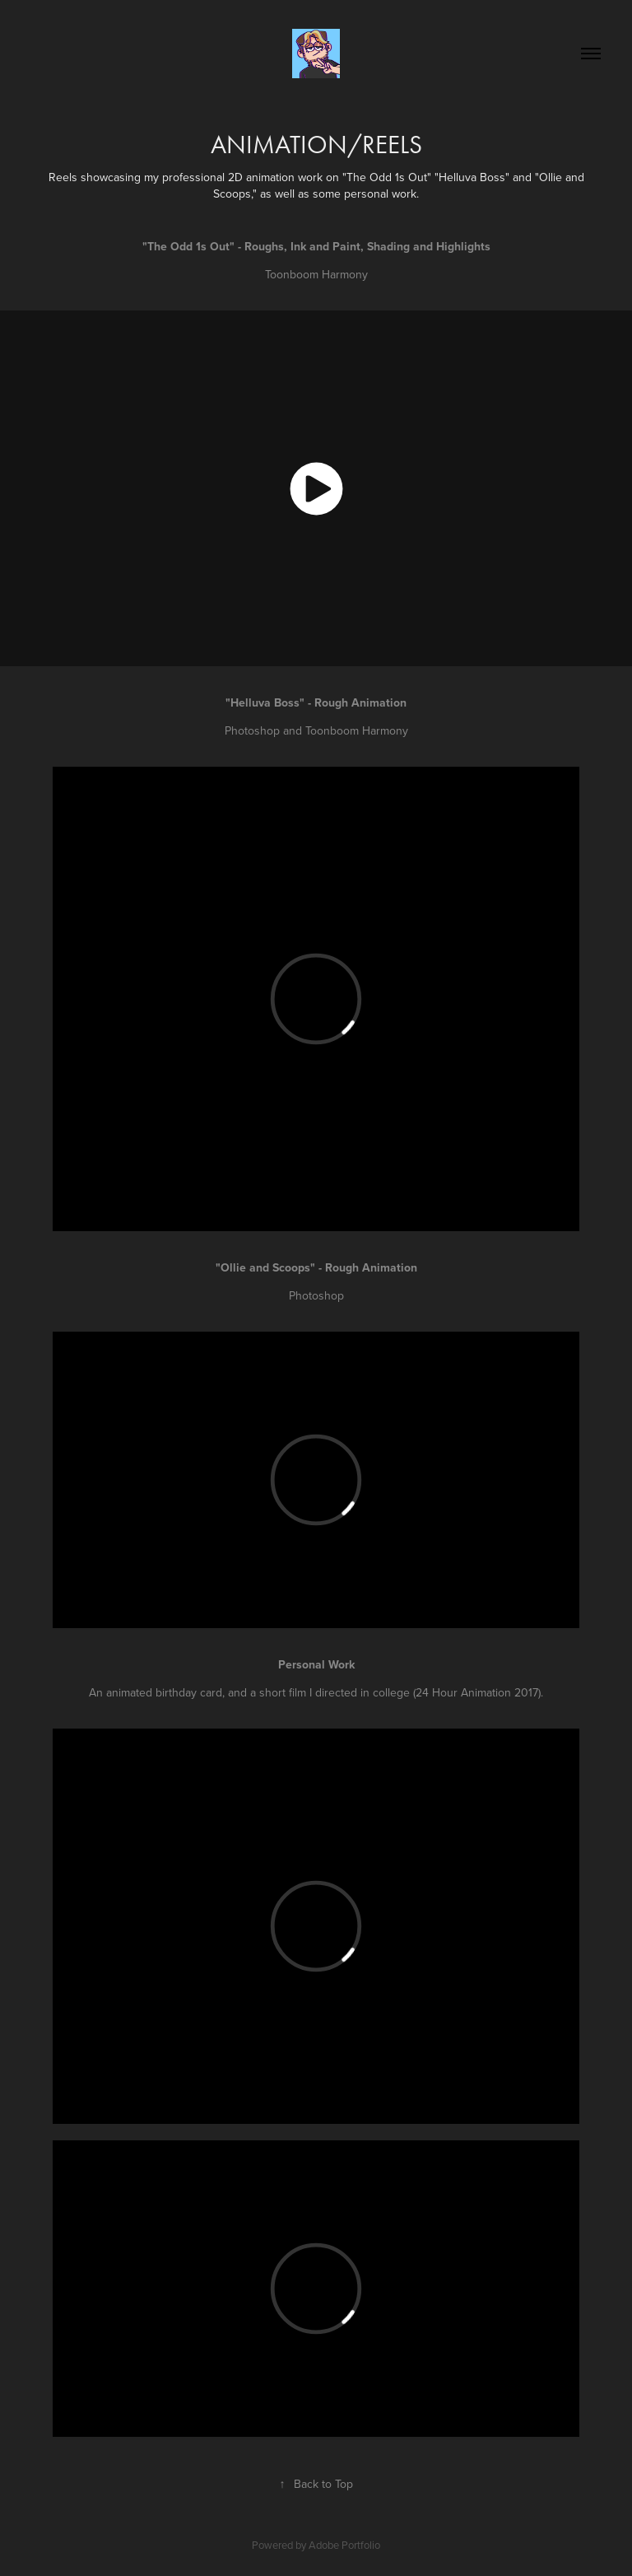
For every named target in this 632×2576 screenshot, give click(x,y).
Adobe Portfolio (344, 2544)
